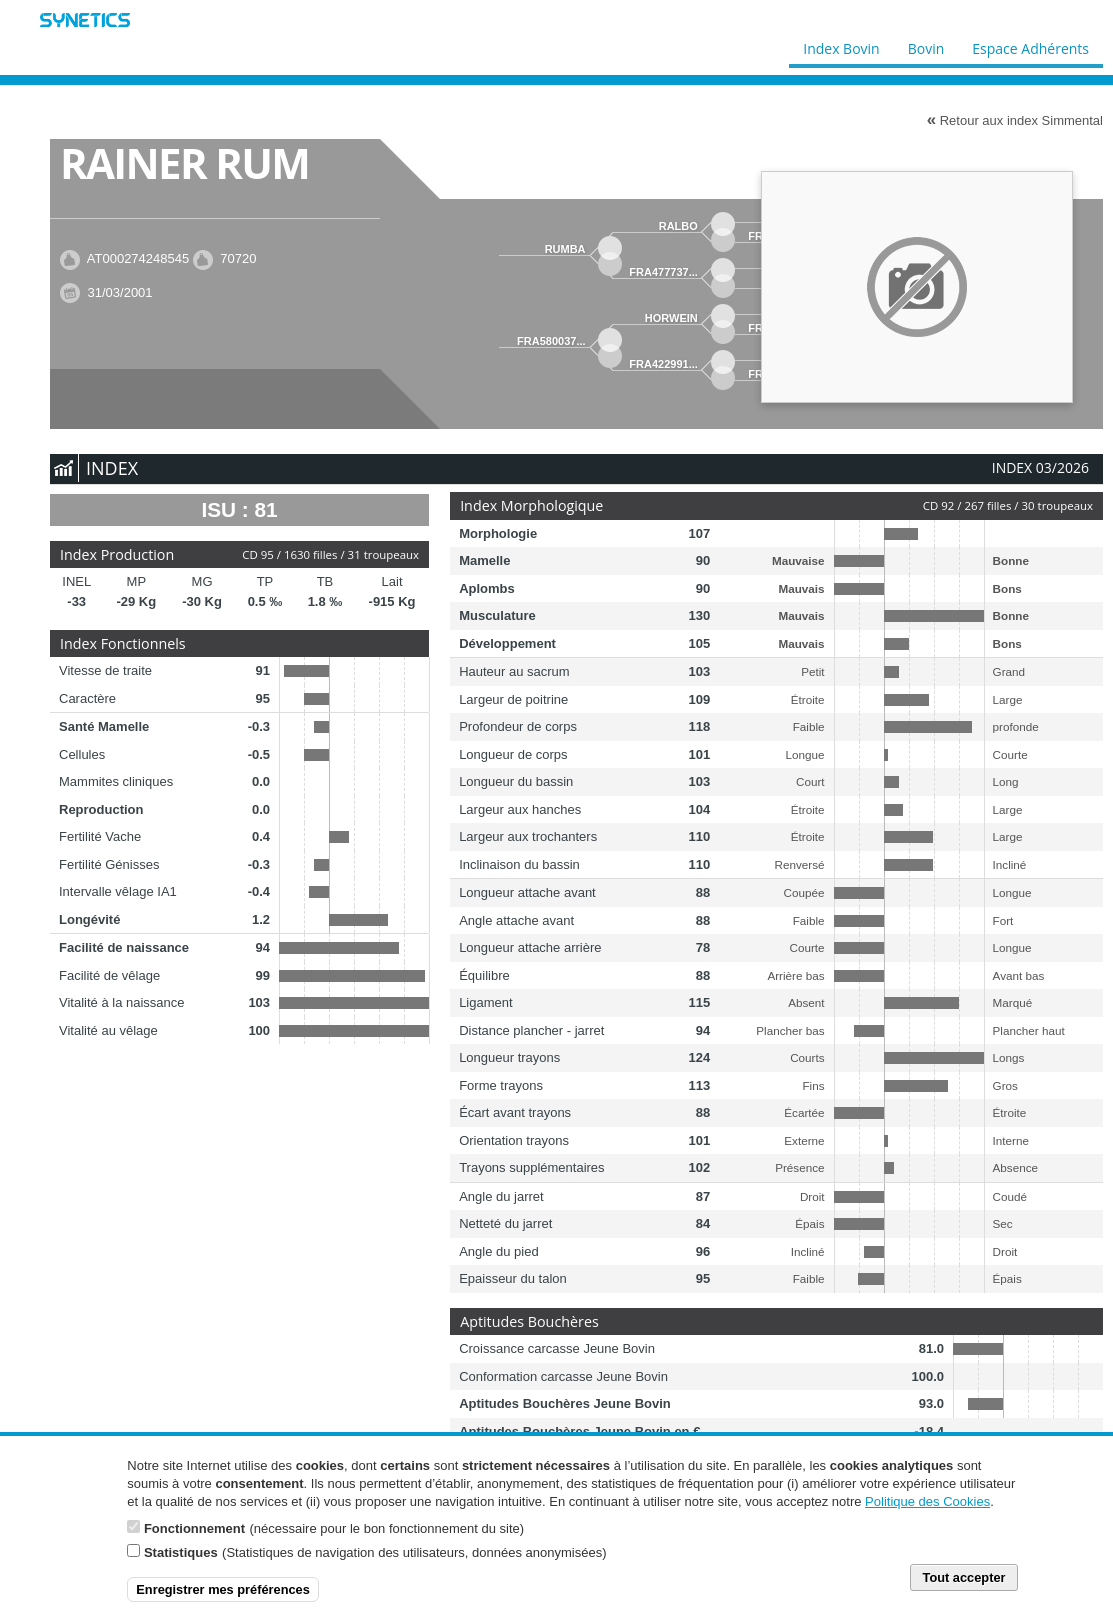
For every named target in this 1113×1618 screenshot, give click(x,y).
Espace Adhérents (1030, 44)
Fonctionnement (194, 1528)
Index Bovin (841, 44)
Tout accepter (964, 1577)
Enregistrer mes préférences (223, 1589)
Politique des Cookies (927, 1501)
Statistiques (181, 1552)
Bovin (925, 44)
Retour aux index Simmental (1015, 120)
